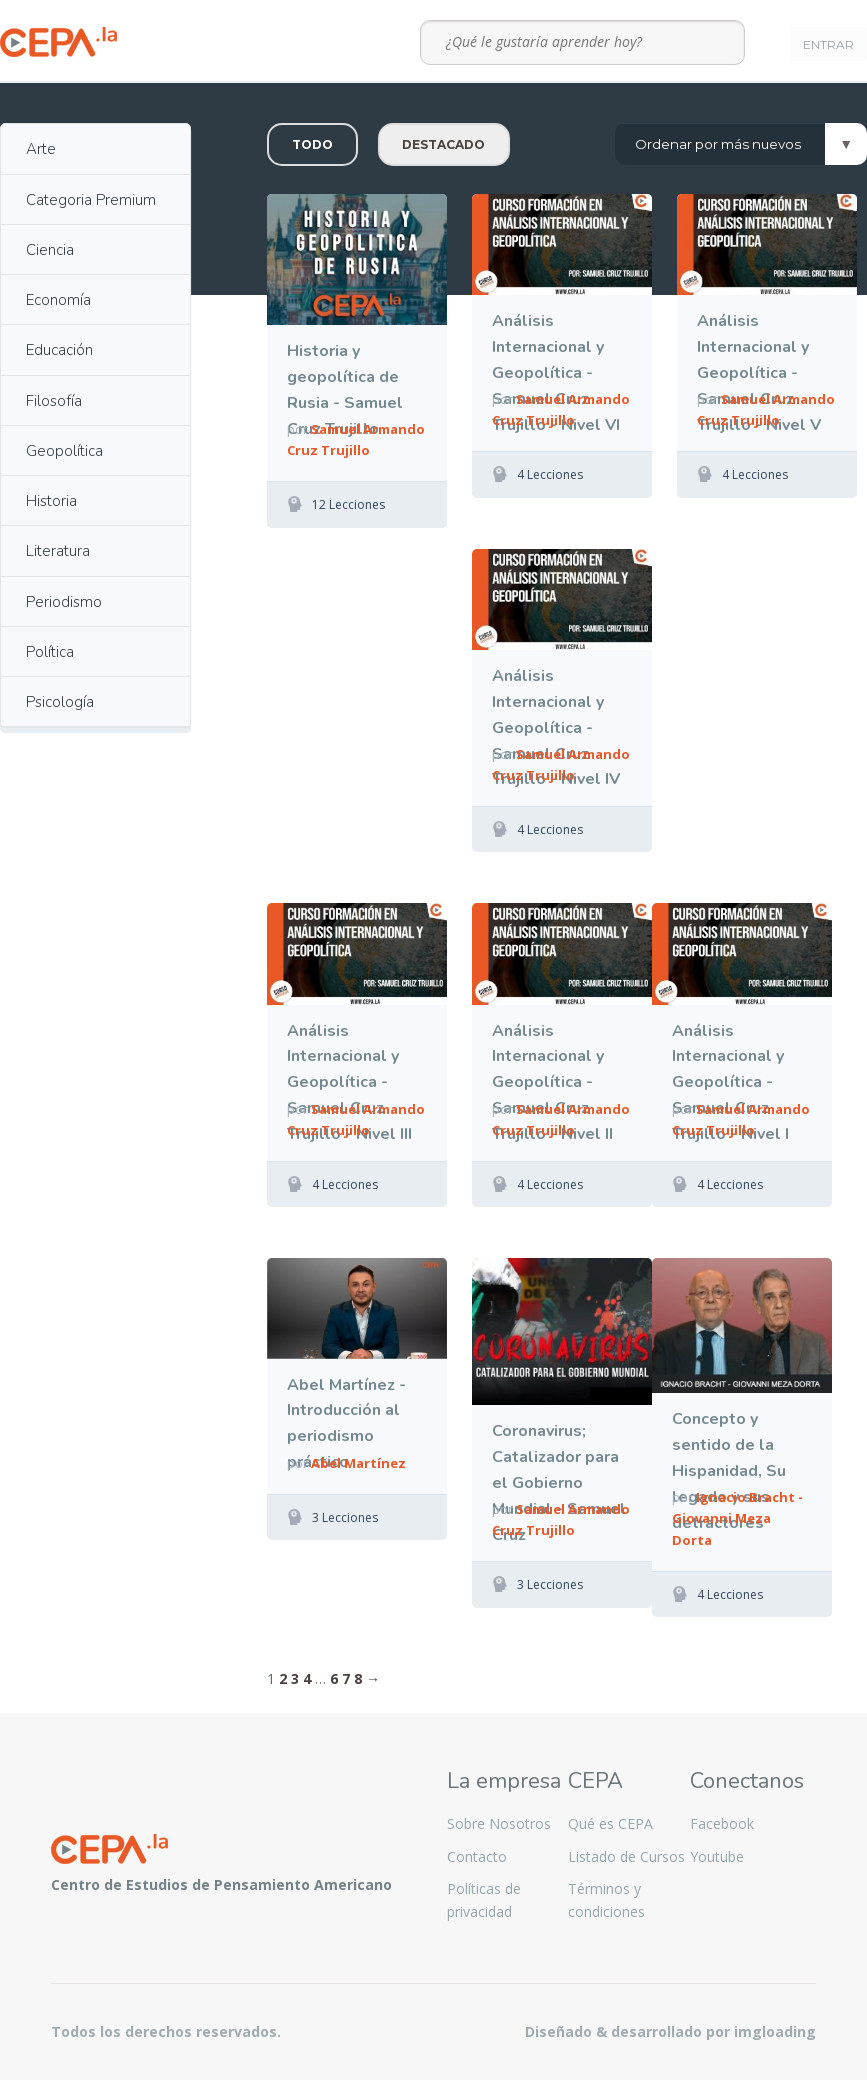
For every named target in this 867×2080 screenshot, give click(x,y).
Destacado (443, 144)
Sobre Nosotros (499, 1823)
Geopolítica (64, 451)
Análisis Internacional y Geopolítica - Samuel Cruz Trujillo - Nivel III (349, 1059)
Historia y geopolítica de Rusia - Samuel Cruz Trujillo (345, 379)
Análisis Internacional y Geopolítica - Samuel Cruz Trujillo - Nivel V (759, 349)
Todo (312, 144)
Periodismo (64, 602)
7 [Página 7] (346, 1678)
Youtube (717, 1856)
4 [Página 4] (307, 1678)
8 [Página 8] (358, 1678)
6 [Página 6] (334, 1678)
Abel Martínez (358, 1463)
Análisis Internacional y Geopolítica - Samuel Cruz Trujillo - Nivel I (730, 1059)
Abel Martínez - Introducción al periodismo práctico (346, 1413)
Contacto (477, 1856)
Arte (41, 149)
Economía (58, 300)
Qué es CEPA (610, 1823)
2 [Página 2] (283, 1678)
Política (50, 652)
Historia (51, 501)
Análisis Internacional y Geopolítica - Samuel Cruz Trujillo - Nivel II (552, 1059)
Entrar (828, 44)
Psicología (60, 702)
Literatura (58, 551)
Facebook (722, 1823)
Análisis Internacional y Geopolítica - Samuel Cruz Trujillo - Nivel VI (556, 349)
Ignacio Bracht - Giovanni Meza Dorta (737, 1518)
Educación (59, 350)
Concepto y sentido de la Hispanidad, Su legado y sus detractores (729, 1447)
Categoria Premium (91, 200)
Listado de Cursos (626, 1856)
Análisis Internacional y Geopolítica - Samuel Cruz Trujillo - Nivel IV (556, 704)
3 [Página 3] (295, 1678)
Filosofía (54, 401)
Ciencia (50, 250)
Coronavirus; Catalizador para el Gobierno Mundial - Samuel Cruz (559, 1459)
